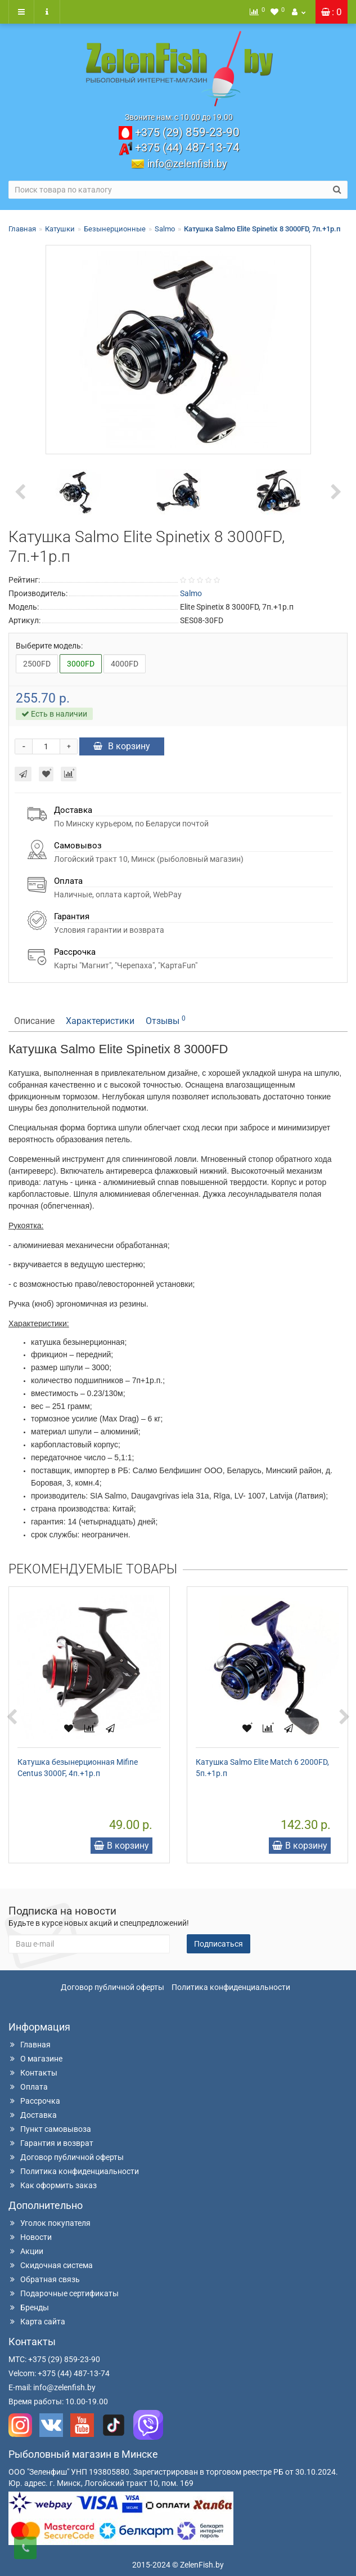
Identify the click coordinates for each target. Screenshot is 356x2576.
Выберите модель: (49, 645)
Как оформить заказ (52, 2185)
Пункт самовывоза (49, 2129)
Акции (25, 2251)
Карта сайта (36, 2321)
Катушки (60, 229)
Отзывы (166, 1020)
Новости (30, 2237)
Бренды (28, 2307)
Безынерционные (115, 229)
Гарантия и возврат (50, 2143)
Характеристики (100, 1021)
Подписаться (218, 1943)
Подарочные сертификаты (63, 2293)
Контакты (32, 2072)
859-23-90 (187, 132)
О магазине (35, 2058)
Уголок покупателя (49, 2223)
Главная (22, 229)
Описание (34, 1021)
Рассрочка (34, 2100)
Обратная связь (44, 2279)
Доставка (32, 2114)
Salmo (165, 229)
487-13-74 (187, 147)
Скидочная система (50, 2265)
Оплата (28, 2086)
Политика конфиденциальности (231, 1987)
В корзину (121, 746)
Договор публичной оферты (112, 1987)
